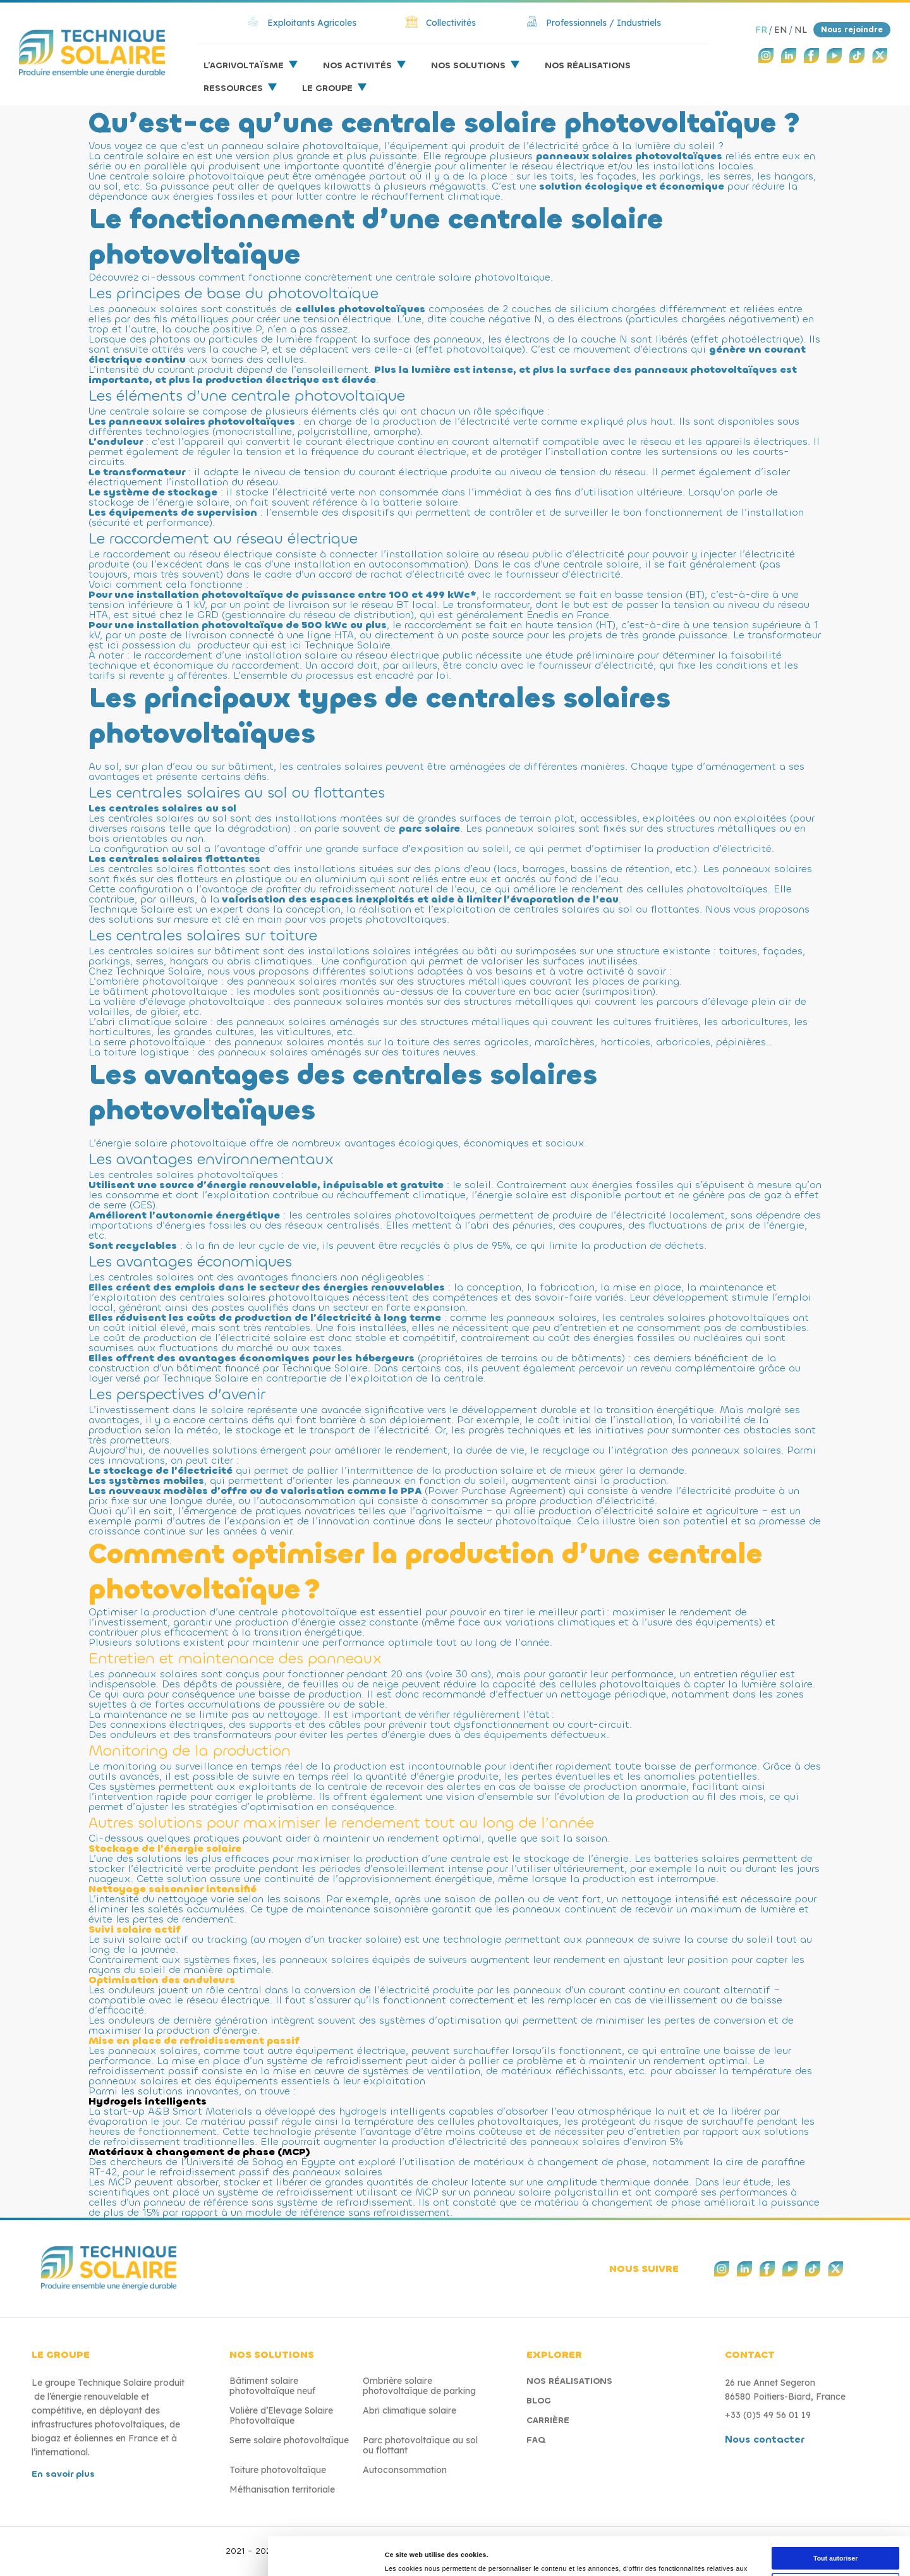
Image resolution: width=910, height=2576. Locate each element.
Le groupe (327, 88)
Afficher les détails (696, 2551)
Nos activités (357, 65)
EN (780, 29)
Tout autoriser (804, 2421)
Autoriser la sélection (804, 2458)
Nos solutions (468, 65)
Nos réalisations (588, 65)
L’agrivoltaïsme (243, 65)
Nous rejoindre (852, 29)
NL (801, 29)
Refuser (804, 2495)
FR (761, 29)
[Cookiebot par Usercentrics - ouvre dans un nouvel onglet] (82, 2551)
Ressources (233, 88)
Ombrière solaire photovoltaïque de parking (419, 2386)
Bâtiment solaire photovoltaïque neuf (272, 2386)
